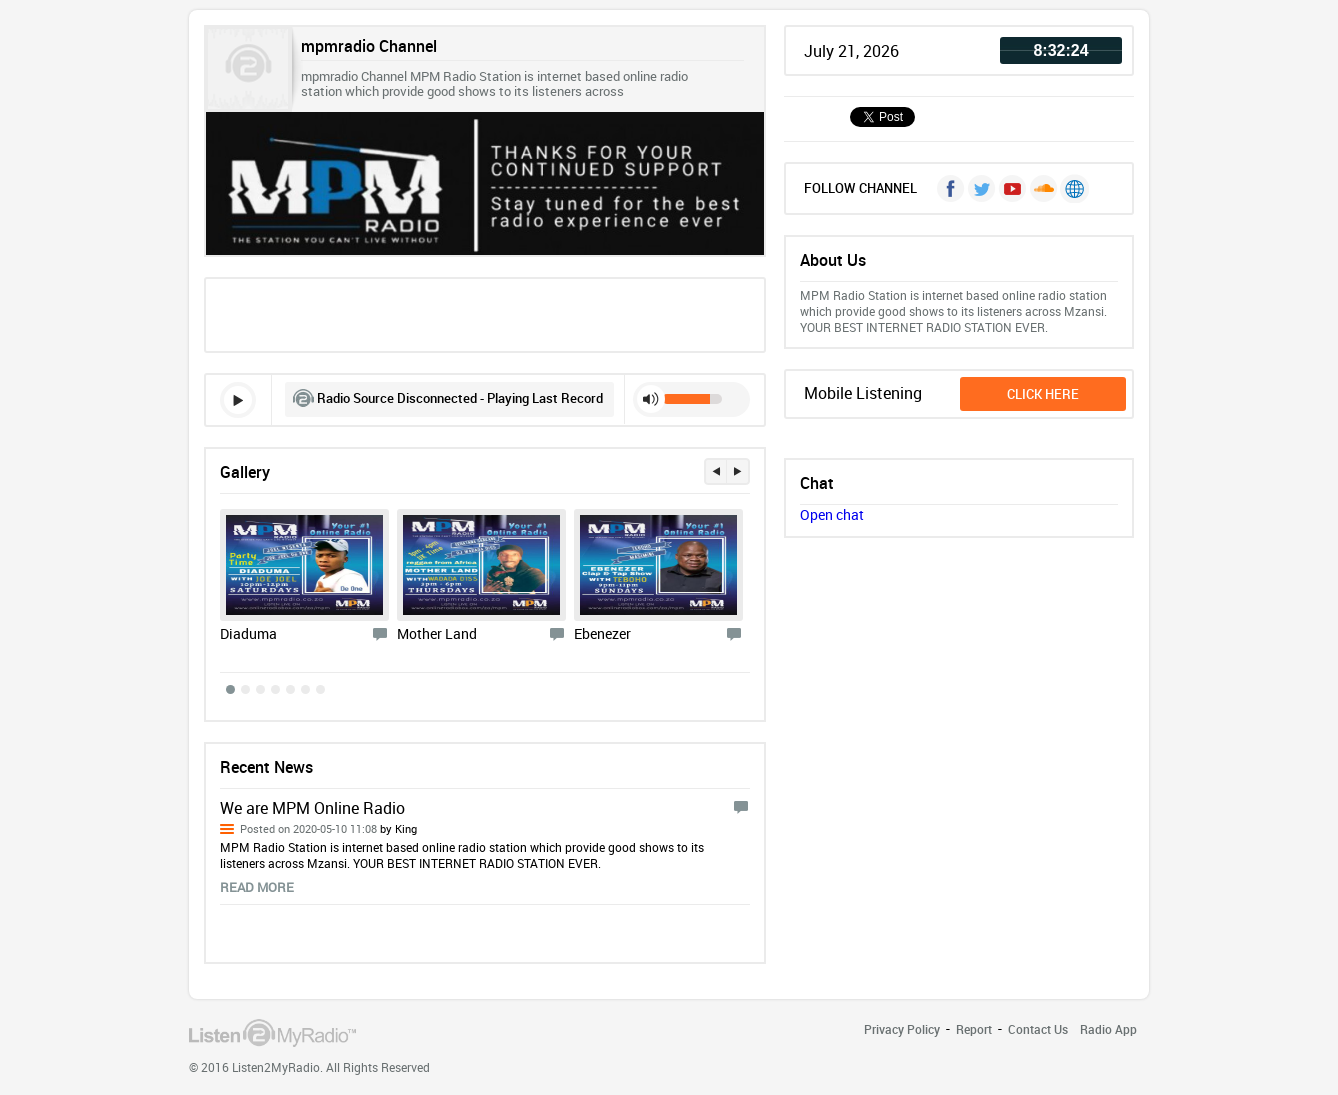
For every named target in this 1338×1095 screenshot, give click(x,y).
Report (974, 1029)
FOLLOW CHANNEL (860, 188)
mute (651, 399)
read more (257, 887)
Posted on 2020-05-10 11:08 (328, 828)
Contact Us (1038, 1029)
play (238, 400)
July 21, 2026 (851, 51)
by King (397, 828)
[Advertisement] (485, 313)
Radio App (1108, 1029)
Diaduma (248, 633)
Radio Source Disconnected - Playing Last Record (460, 398)
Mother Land (437, 633)
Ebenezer (602, 633)
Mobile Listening (863, 393)
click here (1043, 394)
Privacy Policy (902, 1029)
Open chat (832, 514)
